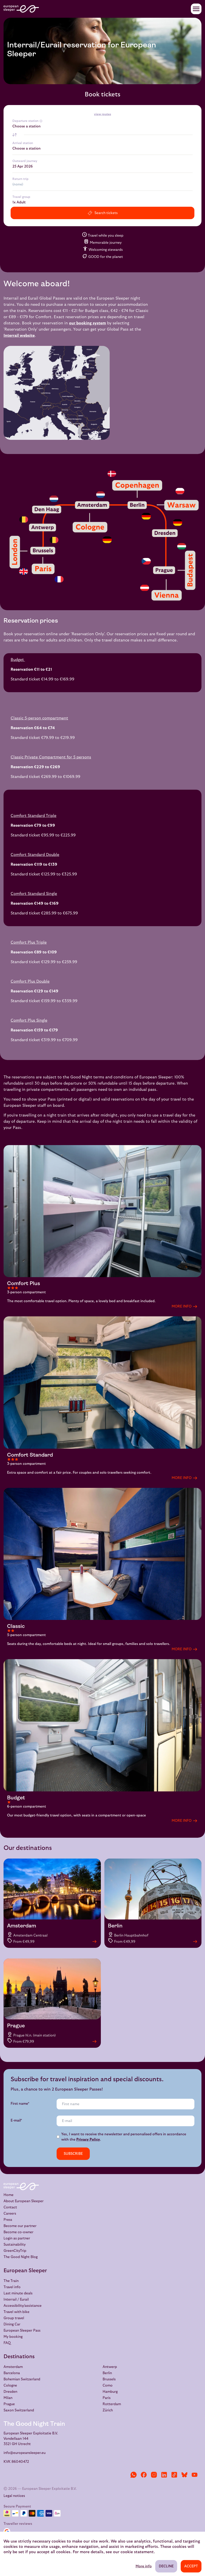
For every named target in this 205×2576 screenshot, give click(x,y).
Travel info (12, 2287)
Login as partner (17, 2238)
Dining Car (12, 2324)
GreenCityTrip (15, 2251)
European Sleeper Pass (22, 2330)
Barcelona (12, 2373)
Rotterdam (112, 2404)
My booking (13, 2336)
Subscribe (73, 2153)
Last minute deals (18, 2293)
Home (8, 2195)
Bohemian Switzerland (22, 2379)
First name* (20, 2103)
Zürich (108, 2410)
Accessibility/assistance (23, 2305)
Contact (10, 2207)
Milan (8, 2398)
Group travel (14, 2318)
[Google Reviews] (8, 2531)
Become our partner (20, 2226)
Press (8, 2219)
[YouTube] (194, 2474)
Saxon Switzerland (19, 2410)
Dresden (10, 2391)
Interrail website (19, 335)
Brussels (109, 2379)
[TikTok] (174, 2474)
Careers (10, 2213)
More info (144, 2566)
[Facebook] (143, 2474)
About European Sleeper (24, 2201)
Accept (191, 2566)
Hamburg (110, 2391)
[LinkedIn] (164, 2474)
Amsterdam (13, 2367)
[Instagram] (154, 2474)
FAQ (7, 2343)
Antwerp (110, 2367)
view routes (102, 114)
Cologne (10, 2385)
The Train (11, 2281)
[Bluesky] (184, 2474)
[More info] (40, 121)
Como (108, 2385)
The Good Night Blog (21, 2257)
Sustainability (15, 2244)
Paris (107, 2398)
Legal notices (14, 2496)
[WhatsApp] (133, 2474)
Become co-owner (18, 2232)
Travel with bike (16, 2312)
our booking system (87, 323)
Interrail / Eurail (16, 2299)
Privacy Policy (88, 2139)
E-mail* (16, 2120)
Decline (166, 2566)
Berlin (107, 2373)
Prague (9, 2404)
